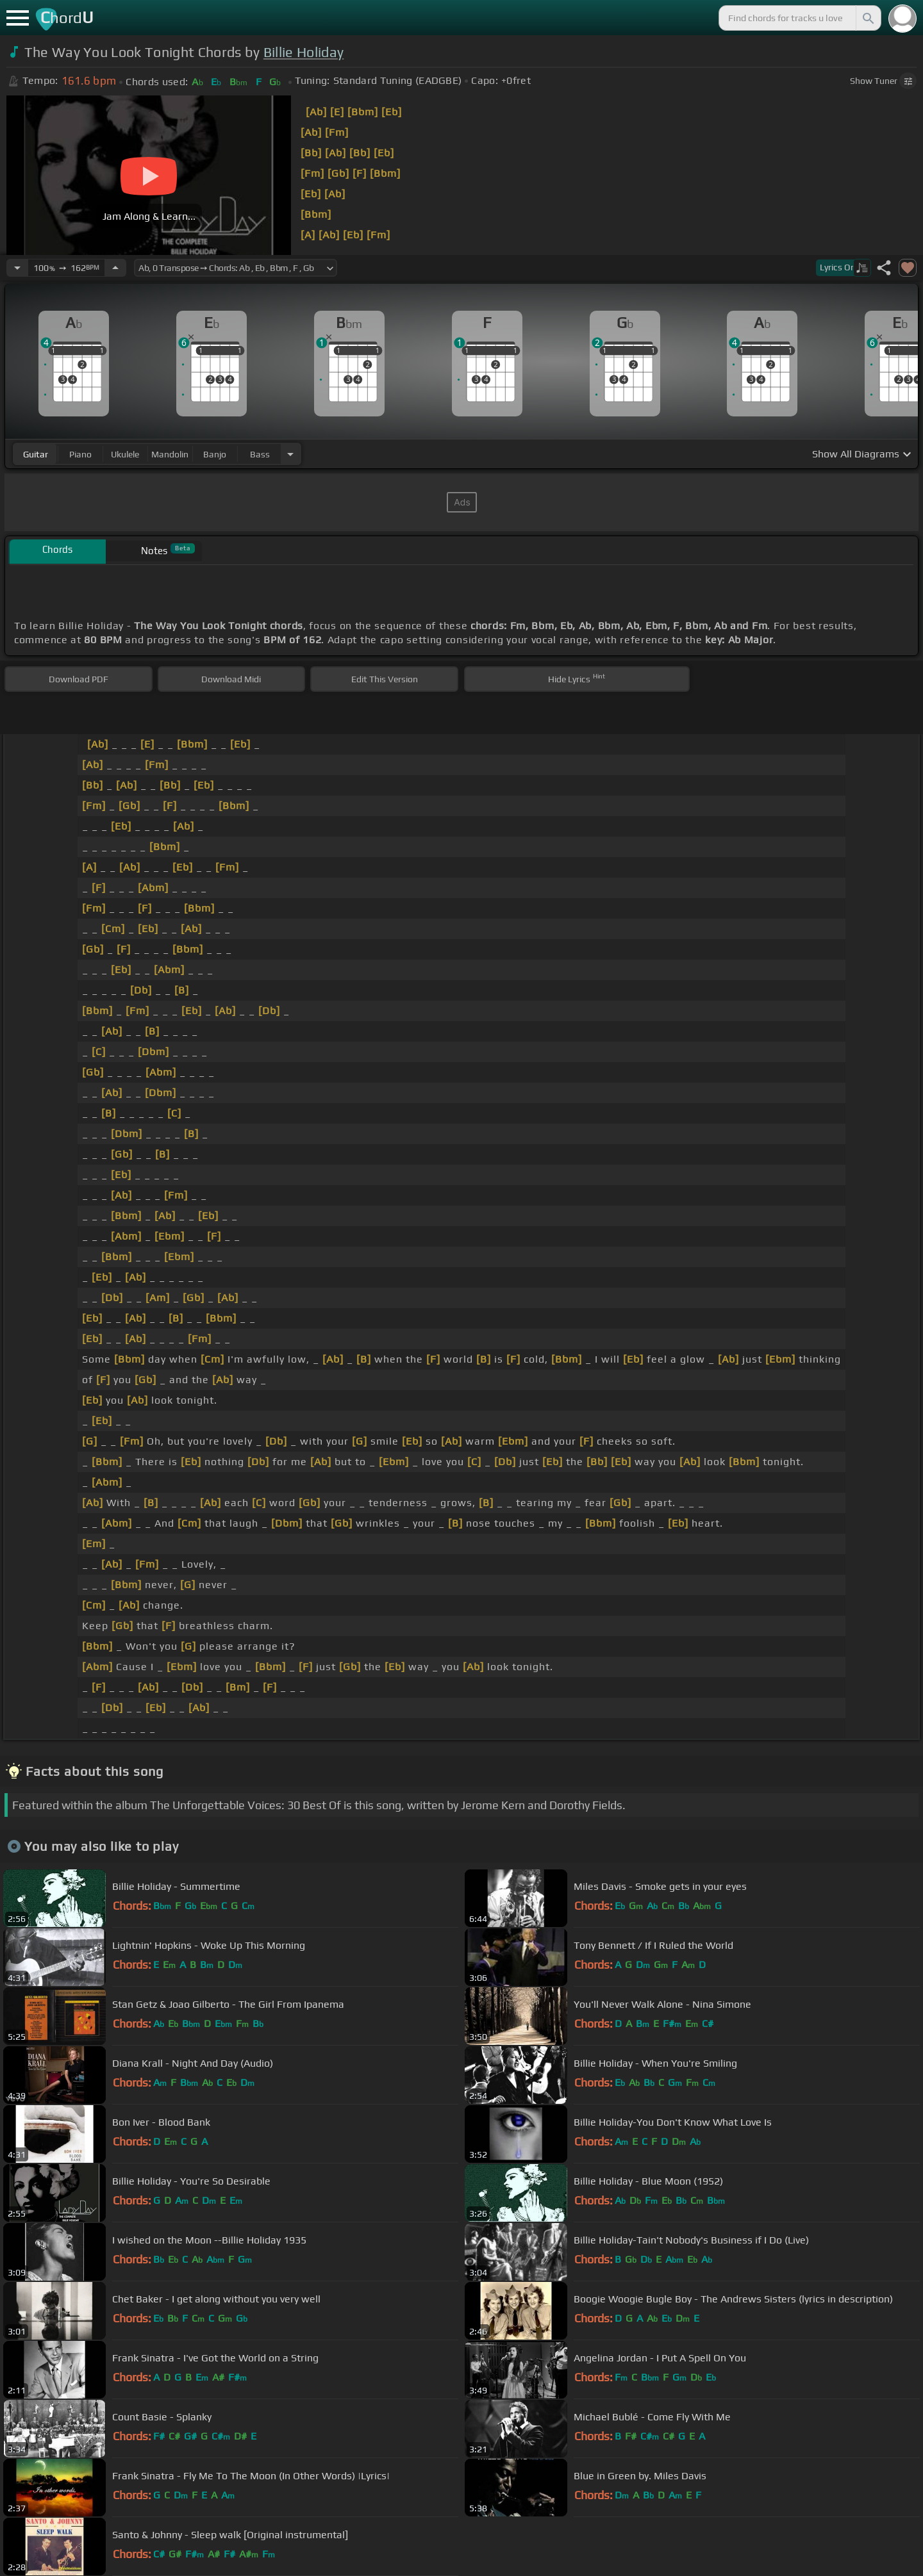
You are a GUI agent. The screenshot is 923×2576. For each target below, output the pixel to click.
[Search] (867, 18)
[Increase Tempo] (115, 268)
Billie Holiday (303, 52)
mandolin (169, 454)
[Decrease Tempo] (17, 268)
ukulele (125, 454)
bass (260, 454)
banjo (214, 454)
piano (80, 454)
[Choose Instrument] (290, 454)
